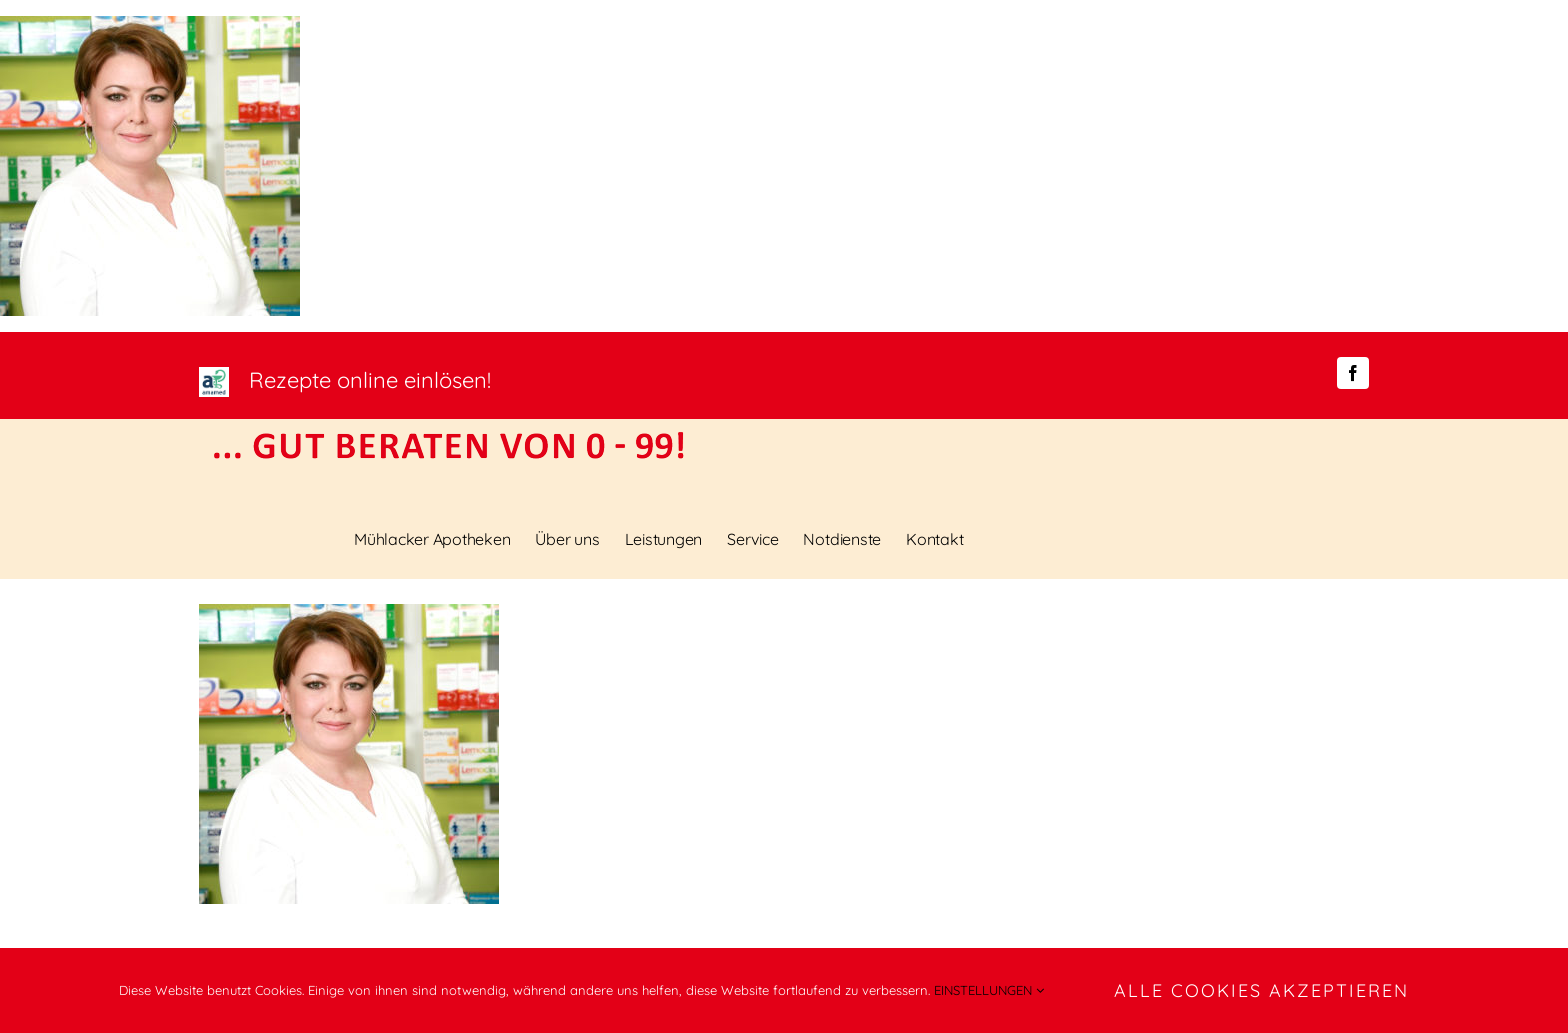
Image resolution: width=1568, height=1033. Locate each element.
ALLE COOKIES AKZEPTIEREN (1261, 990)
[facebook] (1353, 373)
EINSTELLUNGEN (989, 990)
